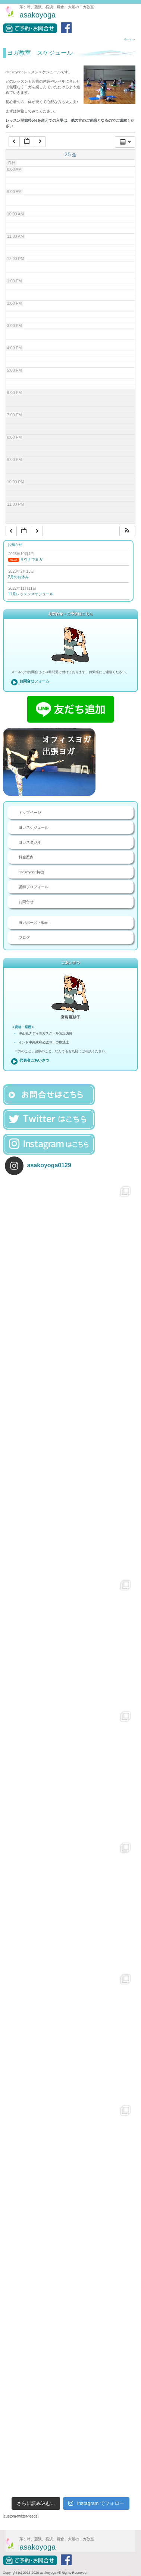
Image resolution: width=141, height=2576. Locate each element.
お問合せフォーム (34, 681)
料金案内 (26, 857)
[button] (127, 531)
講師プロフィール (33, 887)
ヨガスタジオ (30, 842)
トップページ (30, 812)
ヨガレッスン (39, 2572)
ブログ (24, 937)
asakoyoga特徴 (31, 872)
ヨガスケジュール (33, 827)
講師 (101, 2572)
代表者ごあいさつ (34, 1060)
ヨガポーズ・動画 (33, 923)
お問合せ (26, 902)
